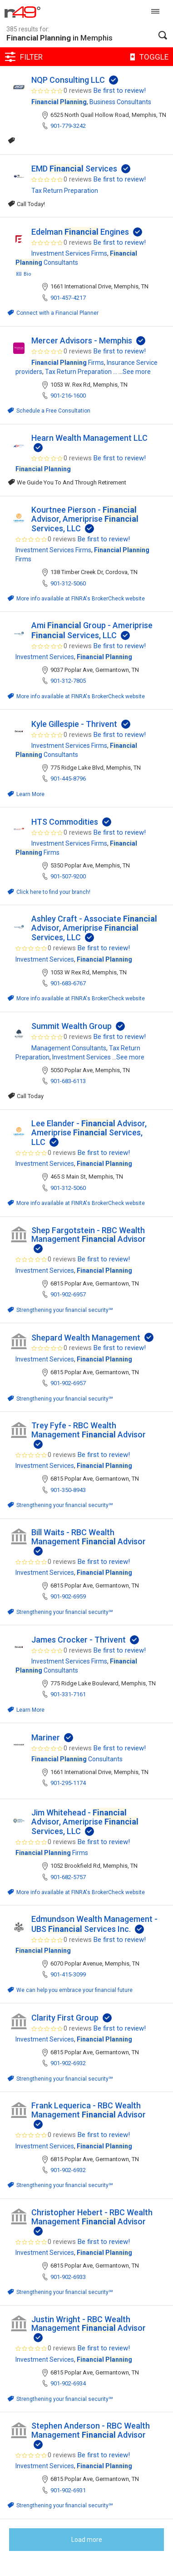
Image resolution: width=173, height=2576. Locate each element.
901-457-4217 (68, 297)
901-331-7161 (68, 1694)
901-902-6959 (68, 1596)
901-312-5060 (68, 583)
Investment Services (44, 656)
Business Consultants (120, 102)
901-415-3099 (68, 1974)
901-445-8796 (68, 778)
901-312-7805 (68, 680)
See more (137, 371)
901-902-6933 (68, 2277)
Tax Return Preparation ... (81, 371)
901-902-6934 (68, 2383)
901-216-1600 (68, 395)
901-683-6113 (68, 1081)
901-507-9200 (68, 876)
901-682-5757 (68, 1877)
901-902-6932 (68, 2063)
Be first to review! (120, 90)
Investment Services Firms (69, 253)
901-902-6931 (68, 2490)
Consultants (77, 1759)
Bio (23, 274)
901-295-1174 (68, 1783)
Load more (86, 2539)
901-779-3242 (68, 125)
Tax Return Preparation (64, 190)
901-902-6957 (68, 1294)
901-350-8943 (68, 1490)
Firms (67, 362)
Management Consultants (68, 1048)
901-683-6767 (68, 983)
